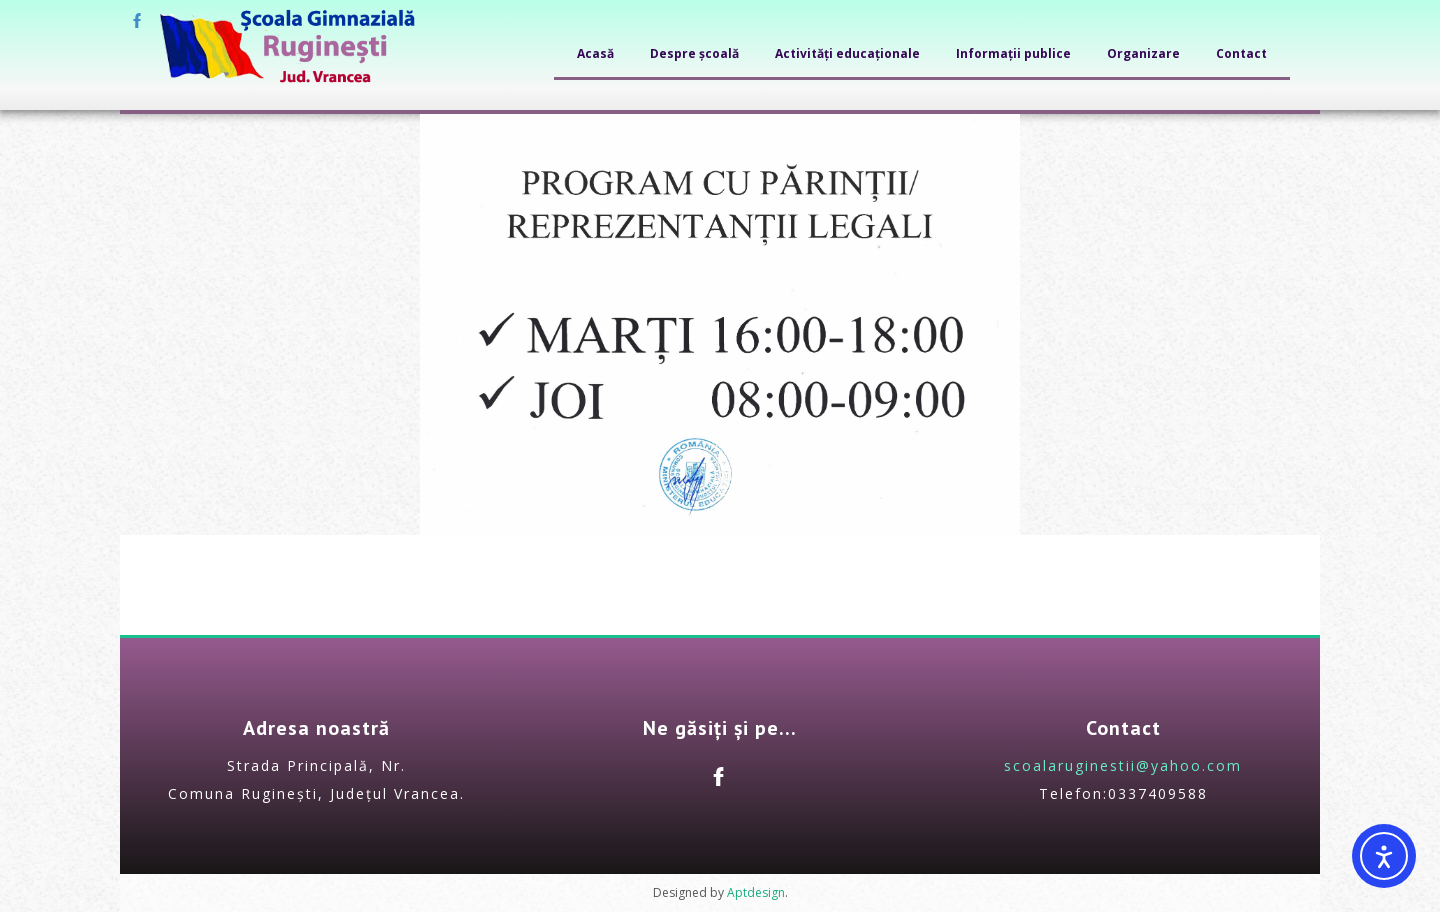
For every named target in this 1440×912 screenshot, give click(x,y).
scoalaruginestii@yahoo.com (1123, 765)
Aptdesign (756, 892)
